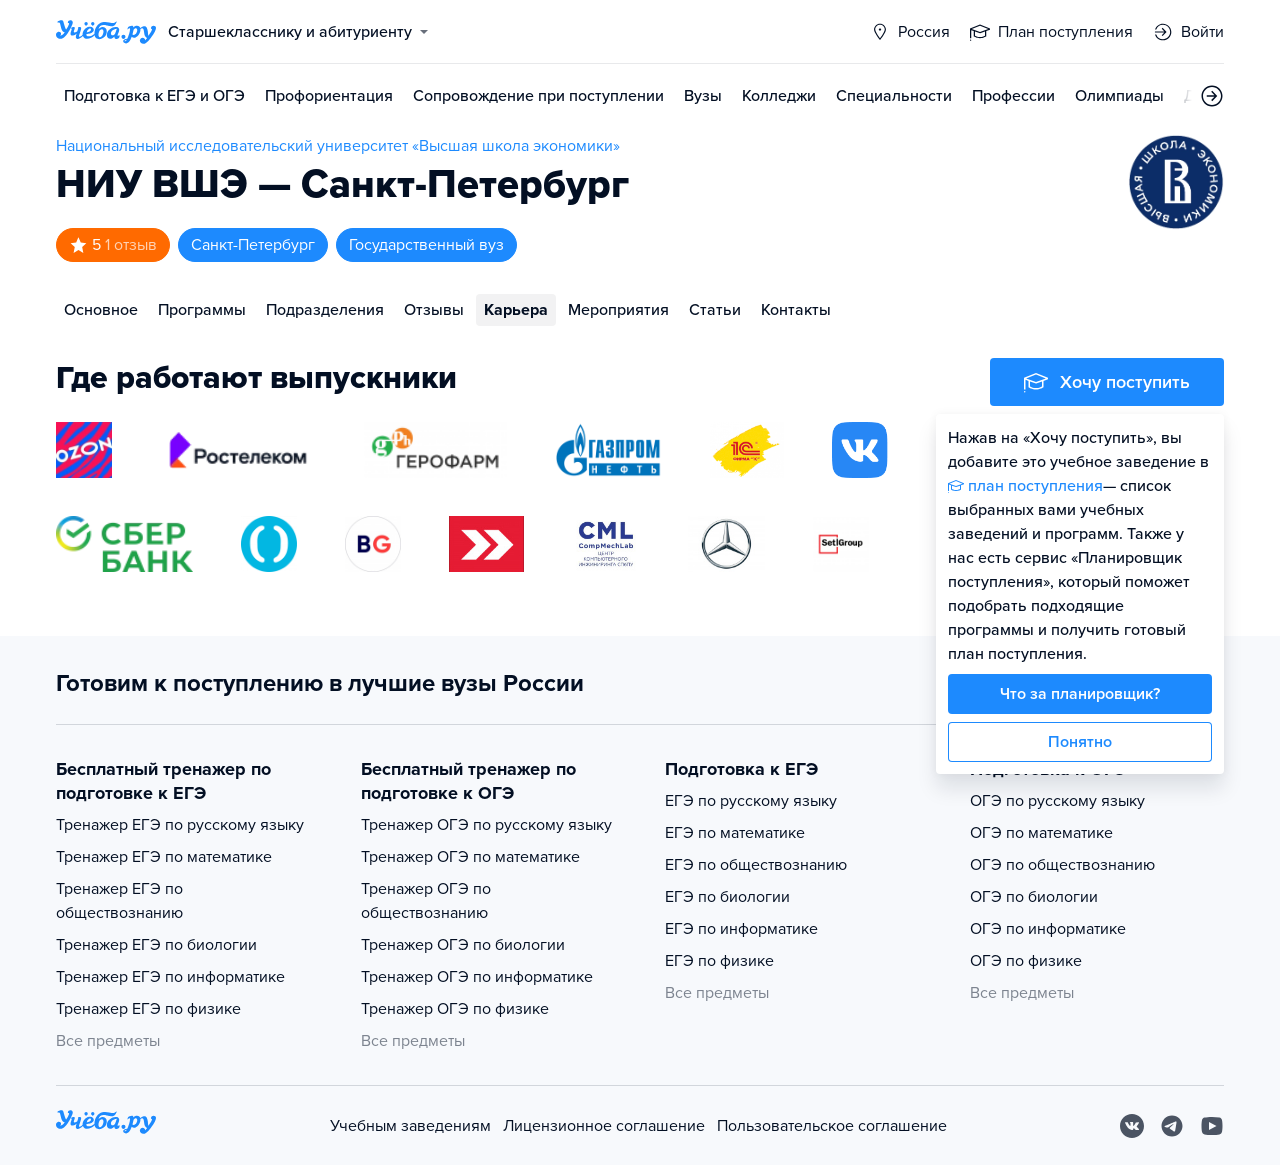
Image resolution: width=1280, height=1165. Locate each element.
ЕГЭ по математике (735, 833)
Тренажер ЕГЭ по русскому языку (180, 825)
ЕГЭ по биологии (727, 897)
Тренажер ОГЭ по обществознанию (426, 901)
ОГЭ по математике (1041, 833)
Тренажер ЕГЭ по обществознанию (119, 901)
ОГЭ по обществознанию (1062, 865)
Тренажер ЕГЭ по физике (148, 1009)
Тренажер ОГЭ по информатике (477, 977)
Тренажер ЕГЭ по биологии (156, 945)
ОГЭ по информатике (1048, 929)
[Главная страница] (106, 32)
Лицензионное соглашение (604, 1126)
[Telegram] (1172, 1126)
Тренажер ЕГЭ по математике (164, 857)
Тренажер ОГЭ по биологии (463, 945)
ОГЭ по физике (1026, 961)
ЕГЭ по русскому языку (751, 801)
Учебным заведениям (410, 1126)
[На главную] (106, 1125)
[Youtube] (1212, 1126)
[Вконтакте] (1132, 1126)
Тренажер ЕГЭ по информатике (170, 977)
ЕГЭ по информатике (741, 929)
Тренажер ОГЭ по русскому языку (486, 825)
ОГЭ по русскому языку (1057, 801)
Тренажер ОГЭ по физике (455, 1009)
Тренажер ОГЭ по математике (470, 857)
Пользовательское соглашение (832, 1126)
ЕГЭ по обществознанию (756, 865)
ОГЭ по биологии (1034, 897)
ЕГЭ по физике (719, 961)
